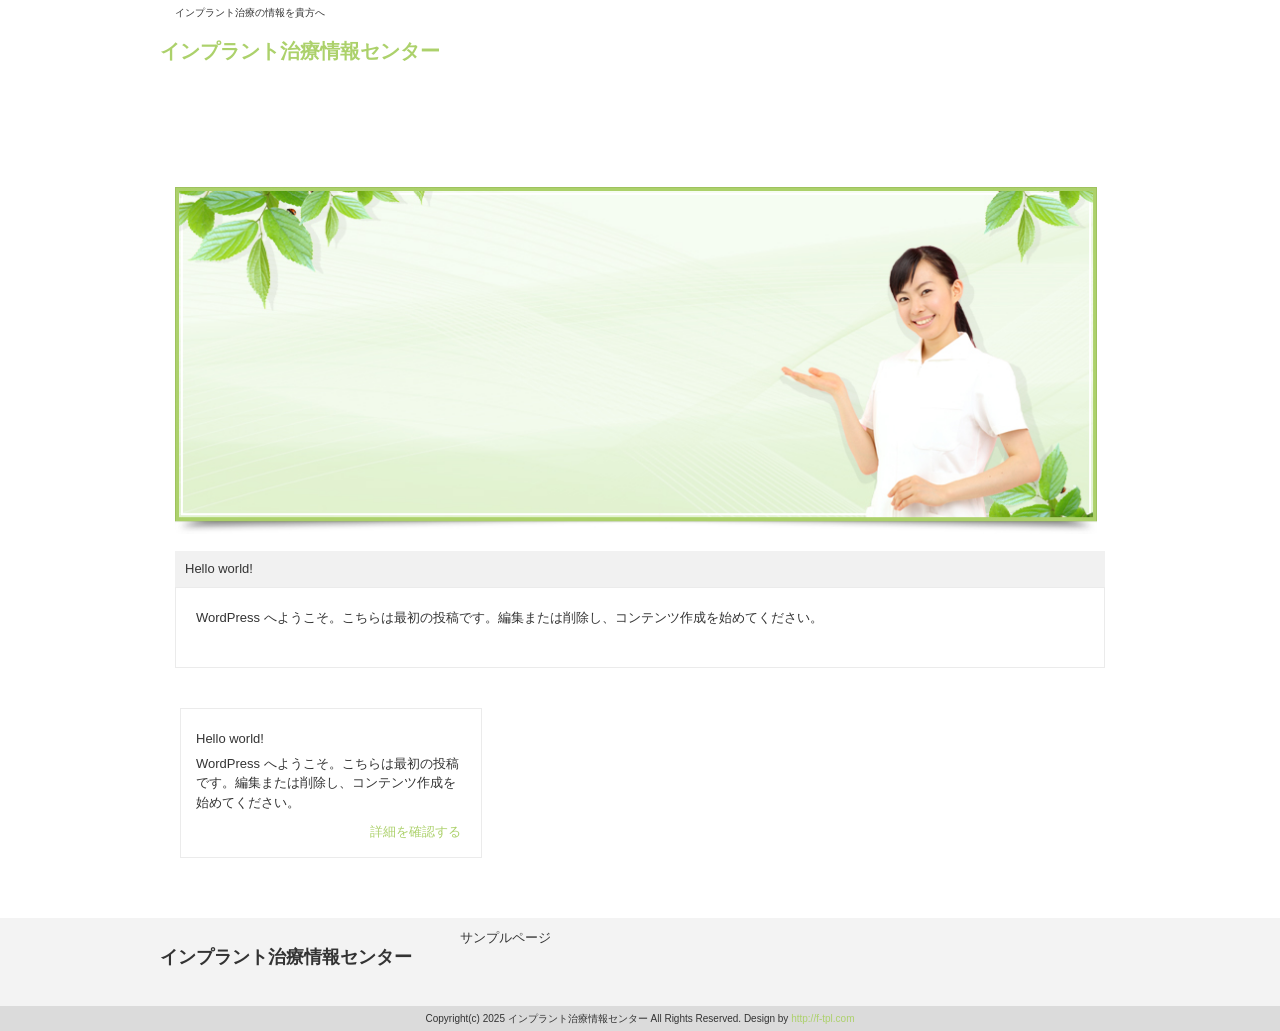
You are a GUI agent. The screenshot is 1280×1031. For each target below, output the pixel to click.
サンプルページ (505, 937)
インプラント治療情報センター (300, 51)
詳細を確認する (415, 831)
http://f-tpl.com (822, 1018)
